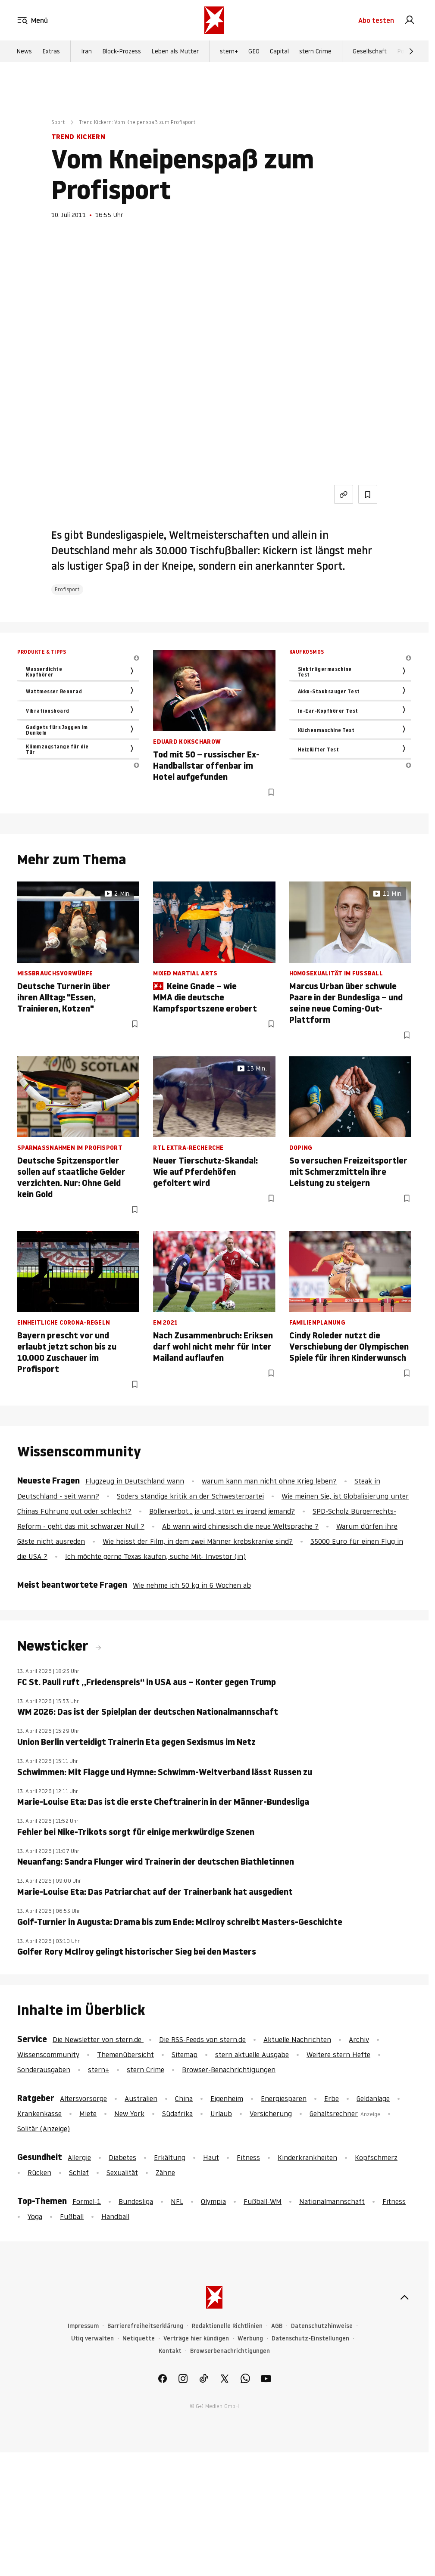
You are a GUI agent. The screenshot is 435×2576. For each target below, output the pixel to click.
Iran (86, 52)
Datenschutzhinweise (322, 2326)
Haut (211, 2157)
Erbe (331, 2098)
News (24, 52)
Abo (376, 20)
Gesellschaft (370, 52)
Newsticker (54, 1645)
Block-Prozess (121, 52)
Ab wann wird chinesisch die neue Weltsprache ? (240, 1526)
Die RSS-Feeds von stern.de (202, 2039)
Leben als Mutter (175, 52)
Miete (88, 2113)
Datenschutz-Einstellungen (310, 2338)
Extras (51, 52)
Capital (279, 52)
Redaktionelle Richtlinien (227, 2326)
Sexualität (122, 2172)
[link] (409, 20)
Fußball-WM (263, 2201)
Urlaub (221, 2113)
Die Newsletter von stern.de (98, 2039)
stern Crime (315, 52)
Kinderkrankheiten (307, 2157)
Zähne (165, 2172)
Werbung (250, 2338)
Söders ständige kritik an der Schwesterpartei (190, 1496)
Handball (115, 2216)
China (184, 2098)
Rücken (39, 2172)
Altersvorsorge (83, 2098)
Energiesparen (284, 2098)
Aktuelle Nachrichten (297, 2039)
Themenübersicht (125, 2054)
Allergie (79, 2157)
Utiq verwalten (92, 2338)
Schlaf (79, 2172)
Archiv (359, 2039)
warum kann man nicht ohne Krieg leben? (269, 1481)
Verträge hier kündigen (196, 2338)
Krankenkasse (39, 2113)
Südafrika (177, 2113)
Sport (58, 122)
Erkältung (169, 2157)
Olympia (213, 2201)
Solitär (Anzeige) (43, 2128)
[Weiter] (411, 52)
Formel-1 (86, 2201)
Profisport (67, 589)
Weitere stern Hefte (338, 2054)
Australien (141, 2098)
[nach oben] (404, 2297)
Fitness (248, 2157)
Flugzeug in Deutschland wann (134, 1481)
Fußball (72, 2216)
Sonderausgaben (43, 2069)
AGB (276, 2326)
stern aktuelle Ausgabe (252, 2054)
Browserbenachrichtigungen (230, 2351)
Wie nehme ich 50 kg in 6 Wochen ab (192, 1585)
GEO (254, 52)
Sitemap (184, 2054)
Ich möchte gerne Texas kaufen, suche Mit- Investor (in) (155, 1556)
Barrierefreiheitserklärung (145, 2326)
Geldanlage (373, 2098)
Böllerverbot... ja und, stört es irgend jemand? (222, 1511)
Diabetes (122, 2157)
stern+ (229, 52)
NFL (177, 2201)
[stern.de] (214, 20)
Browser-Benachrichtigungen (228, 2069)
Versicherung (271, 2113)
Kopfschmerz (376, 2157)
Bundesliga (136, 2201)
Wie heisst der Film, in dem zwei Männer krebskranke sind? (198, 1541)
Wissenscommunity (48, 2054)
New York (129, 2113)
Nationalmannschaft (332, 2201)
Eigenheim (226, 2098)
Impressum (83, 2326)
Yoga (35, 2216)
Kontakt (170, 2351)
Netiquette (138, 2338)
